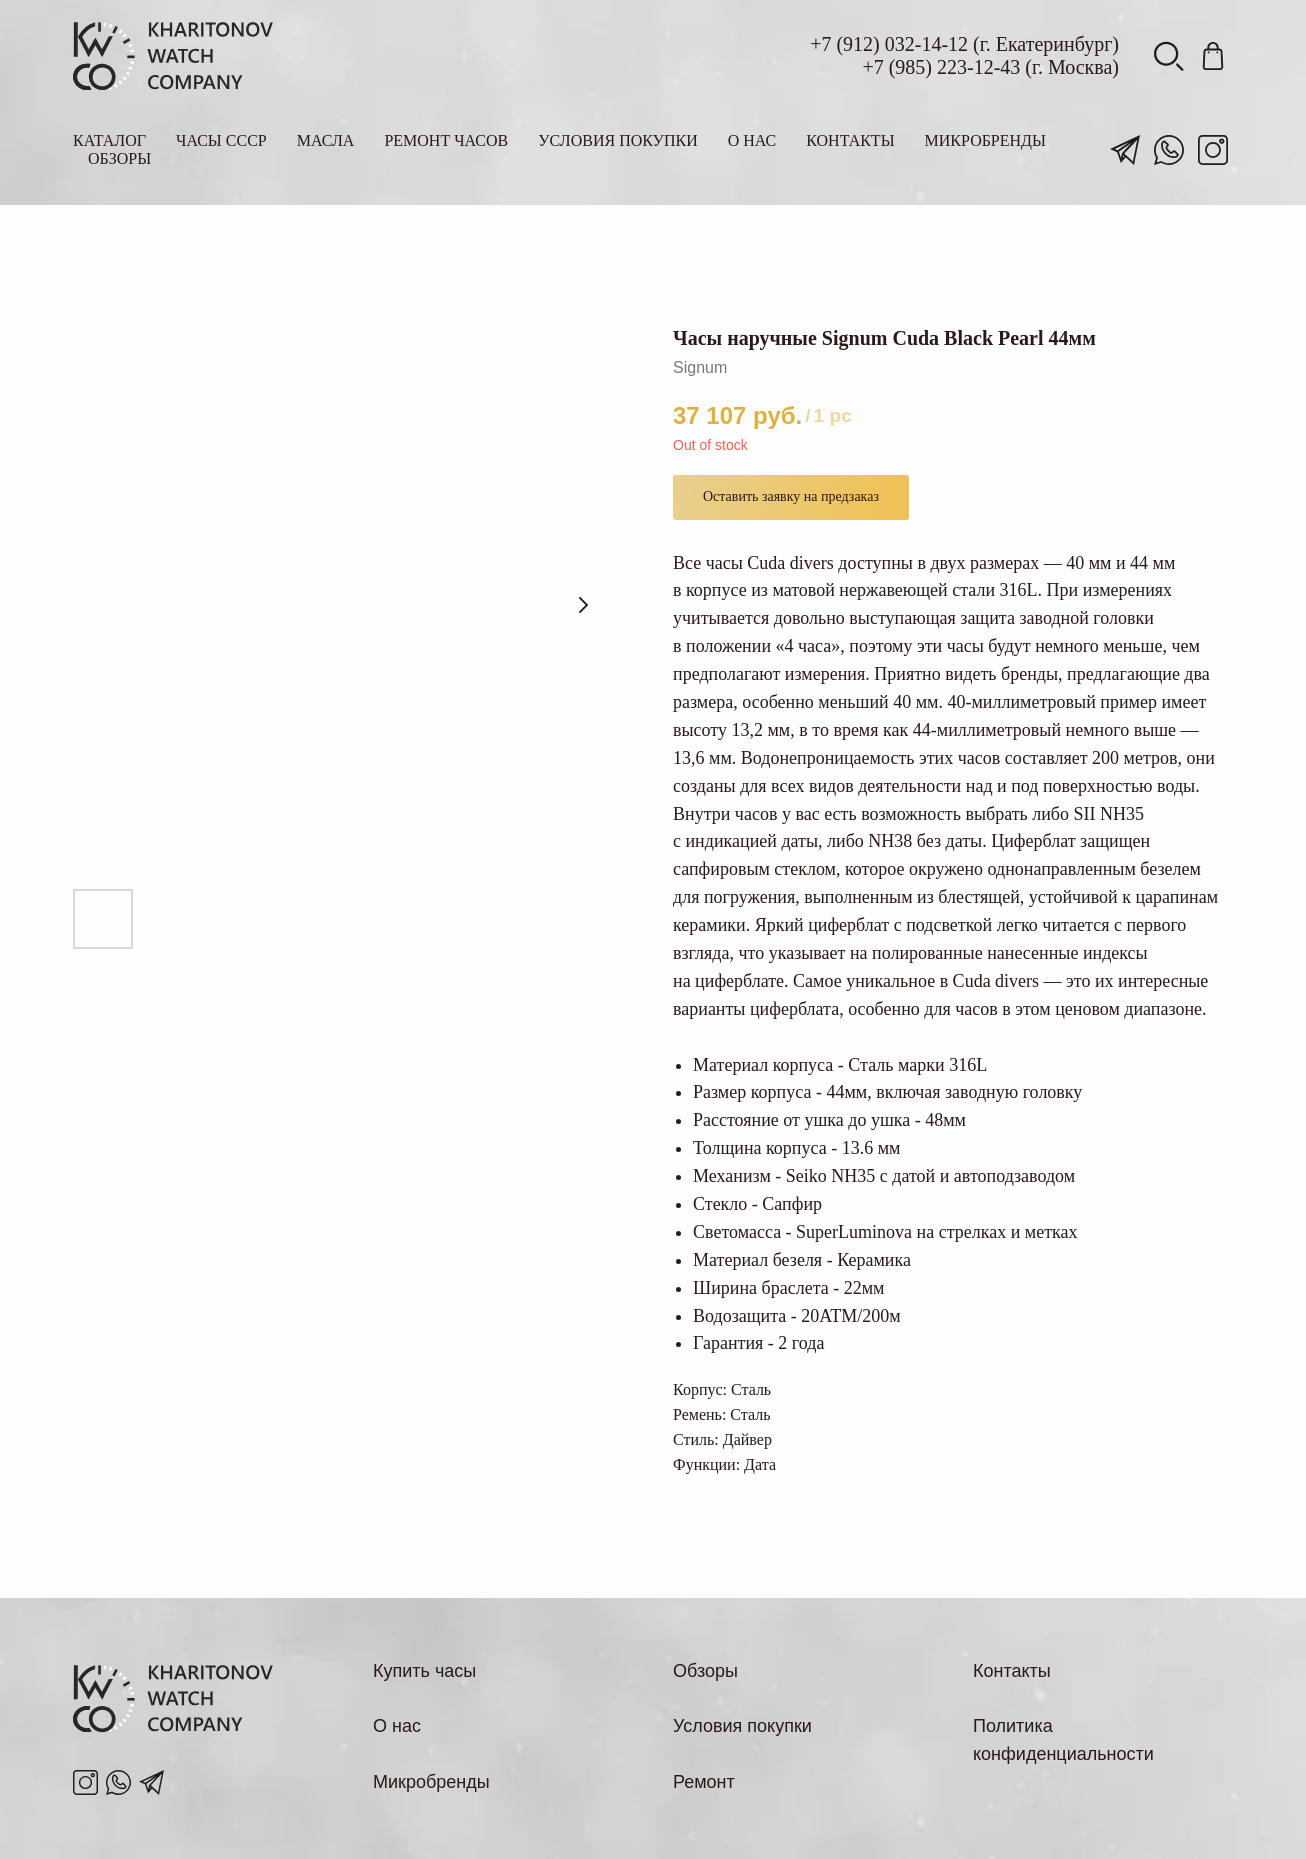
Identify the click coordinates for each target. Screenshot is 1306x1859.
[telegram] (1125, 150)
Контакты (850, 140)
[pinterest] (1213, 56)
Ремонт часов (446, 140)
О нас (752, 140)
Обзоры (119, 158)
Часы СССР (221, 140)
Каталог (109, 140)
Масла (326, 140)
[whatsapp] (1169, 150)
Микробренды (985, 140)
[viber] (1169, 56)
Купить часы (424, 1671)
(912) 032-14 (888, 44)
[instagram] (1213, 150)
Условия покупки (617, 140)
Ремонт (704, 1782)
